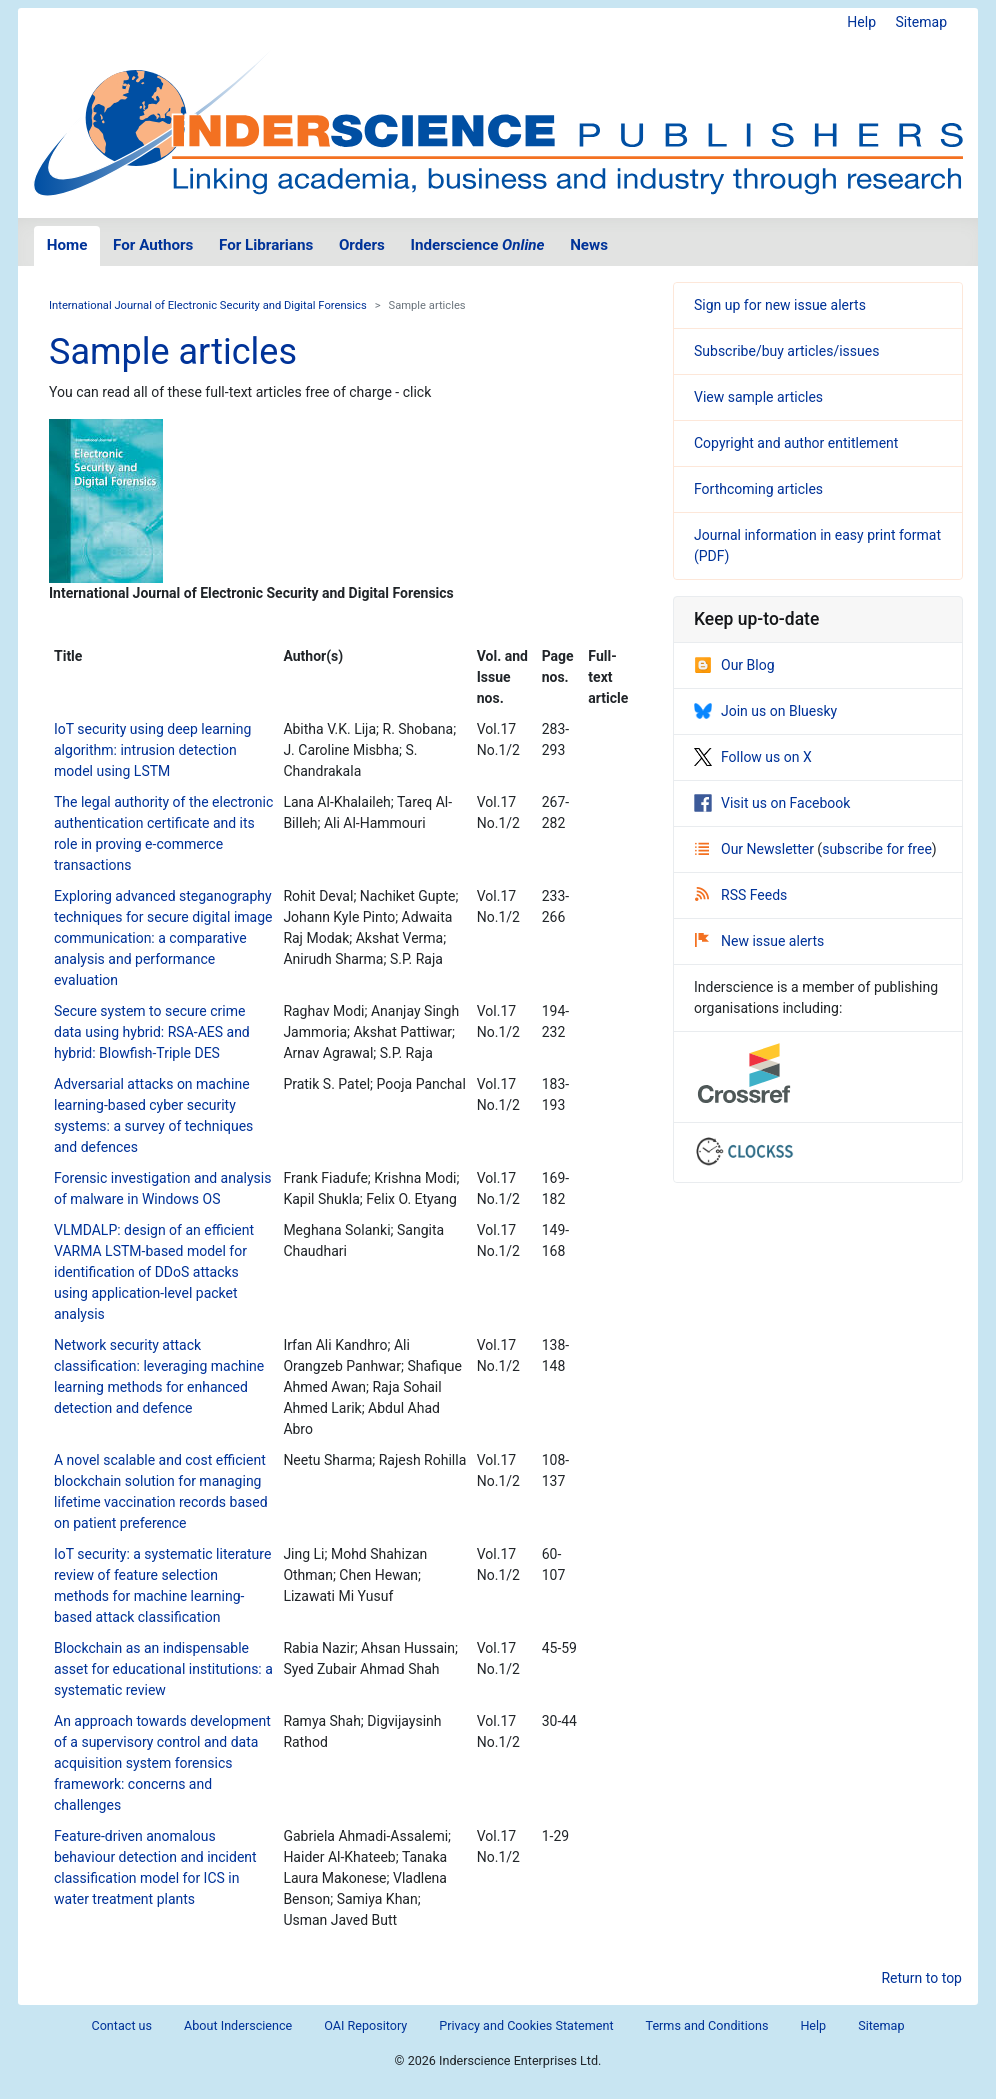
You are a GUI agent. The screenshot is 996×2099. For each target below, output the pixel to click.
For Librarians (266, 245)
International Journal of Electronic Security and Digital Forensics (208, 305)
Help (861, 22)
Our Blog (734, 665)
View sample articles (758, 397)
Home (67, 245)
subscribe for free (877, 849)
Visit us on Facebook (772, 803)
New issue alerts (759, 941)
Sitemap (921, 22)
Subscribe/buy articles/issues (786, 351)
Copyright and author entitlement (796, 443)
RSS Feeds (741, 895)
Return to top (921, 1978)
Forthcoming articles (758, 489)
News (589, 245)
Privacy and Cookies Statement (526, 2025)
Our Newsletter (756, 849)
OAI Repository (365, 2025)
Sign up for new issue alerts (780, 305)
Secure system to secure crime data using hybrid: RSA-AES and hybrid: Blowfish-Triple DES (152, 1032)
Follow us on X (753, 757)
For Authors (153, 245)
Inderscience (478, 245)
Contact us (121, 2025)
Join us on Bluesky (765, 711)
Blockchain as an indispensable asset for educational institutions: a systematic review (163, 1669)
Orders (362, 245)
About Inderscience (238, 2025)
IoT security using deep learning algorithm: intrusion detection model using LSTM (152, 750)
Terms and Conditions (707, 2025)
